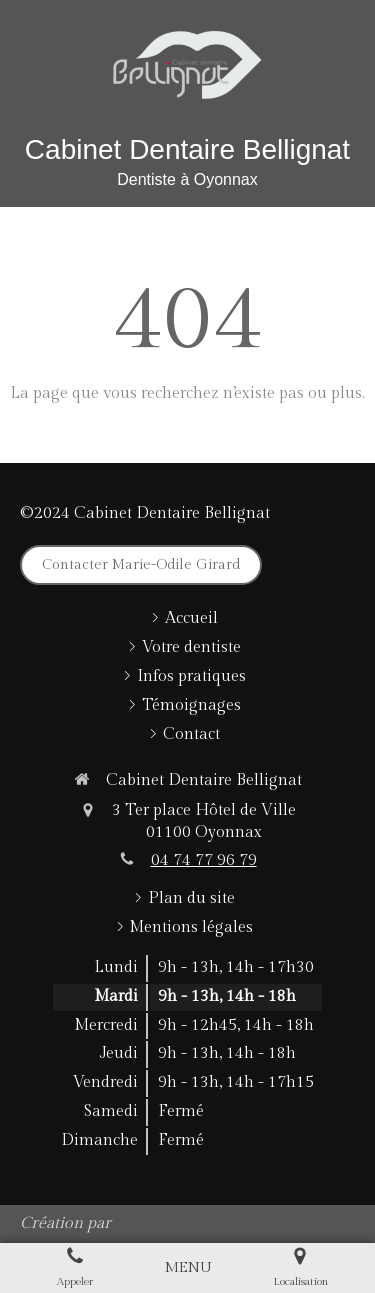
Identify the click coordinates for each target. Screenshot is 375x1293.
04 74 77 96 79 (204, 860)
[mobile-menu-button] (188, 1267)
